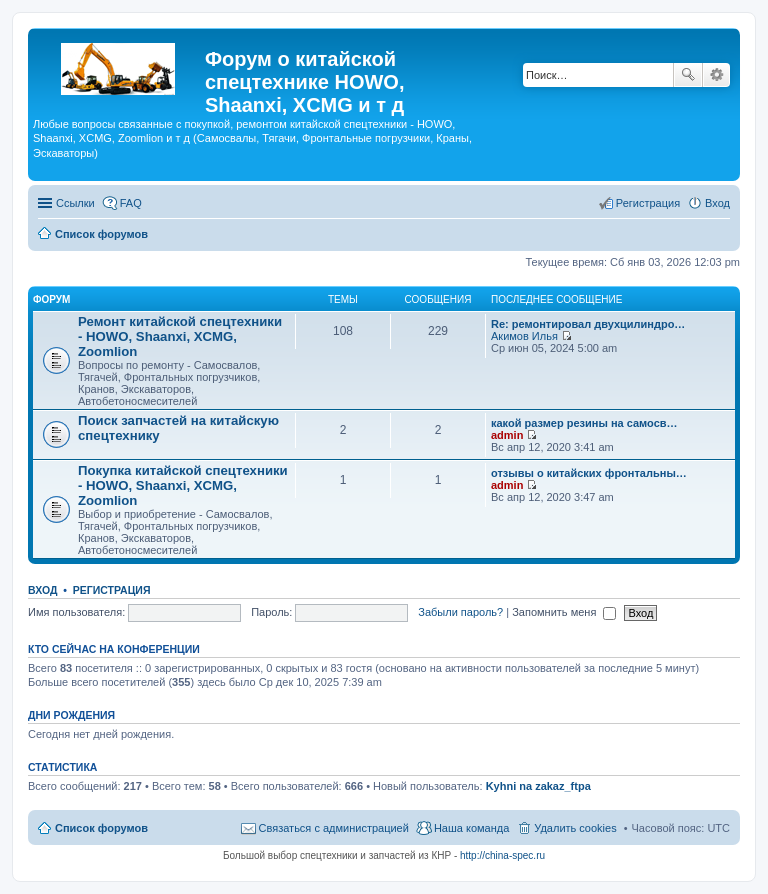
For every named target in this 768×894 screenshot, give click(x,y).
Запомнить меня (564, 612)
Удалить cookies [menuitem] (575, 828)
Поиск (688, 75)
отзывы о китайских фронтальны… (589, 473)
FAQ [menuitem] (131, 203)
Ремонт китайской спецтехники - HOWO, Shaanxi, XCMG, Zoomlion (180, 336)
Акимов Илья (524, 336)
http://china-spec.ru (502, 855)
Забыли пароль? (460, 612)
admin (507, 435)
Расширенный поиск (716, 75)
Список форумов (101, 828)
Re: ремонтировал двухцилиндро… (588, 324)
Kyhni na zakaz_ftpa (538, 786)
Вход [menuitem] (717, 203)
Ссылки (75, 203)
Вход (42, 590)
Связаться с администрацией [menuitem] (334, 828)
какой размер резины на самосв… (584, 423)
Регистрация (112, 590)
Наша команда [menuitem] (471, 828)
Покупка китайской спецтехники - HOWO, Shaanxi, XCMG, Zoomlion (183, 485)
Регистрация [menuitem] (648, 203)
